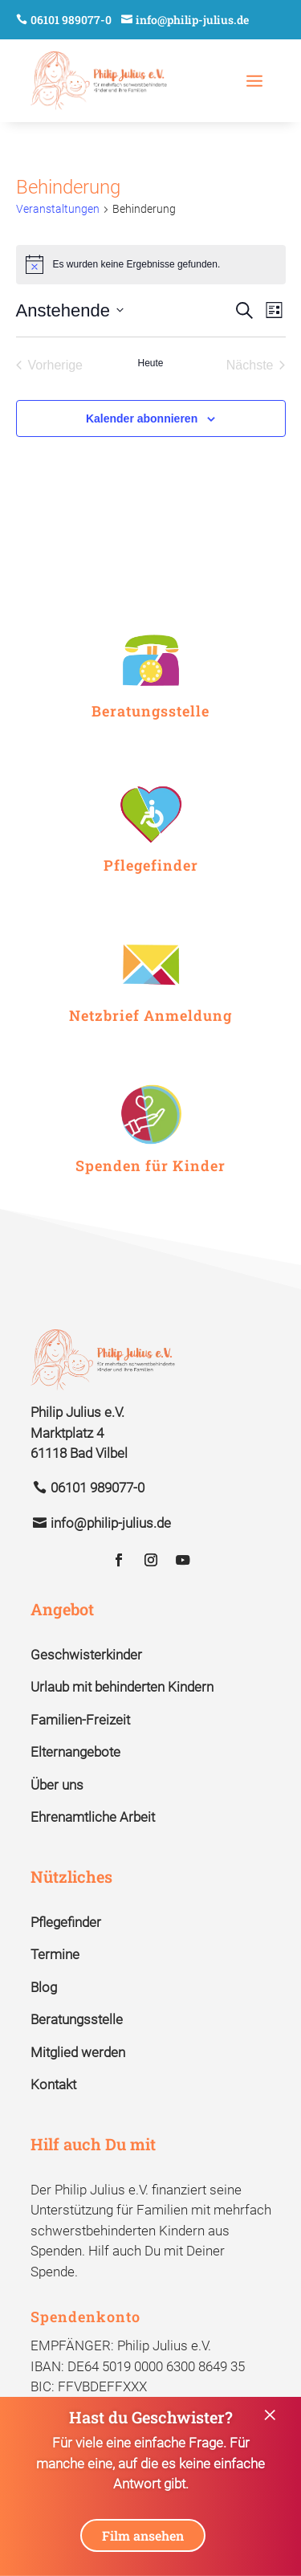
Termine (55, 1954)
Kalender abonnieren (141, 418)
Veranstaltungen (58, 208)
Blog (44, 1987)
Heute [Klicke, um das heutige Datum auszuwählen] (150, 363)
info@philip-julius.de (192, 19)
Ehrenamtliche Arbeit (93, 1817)
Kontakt (53, 2084)
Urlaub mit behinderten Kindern (122, 1687)
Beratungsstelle (77, 2019)
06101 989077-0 (71, 19)
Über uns (57, 1785)
